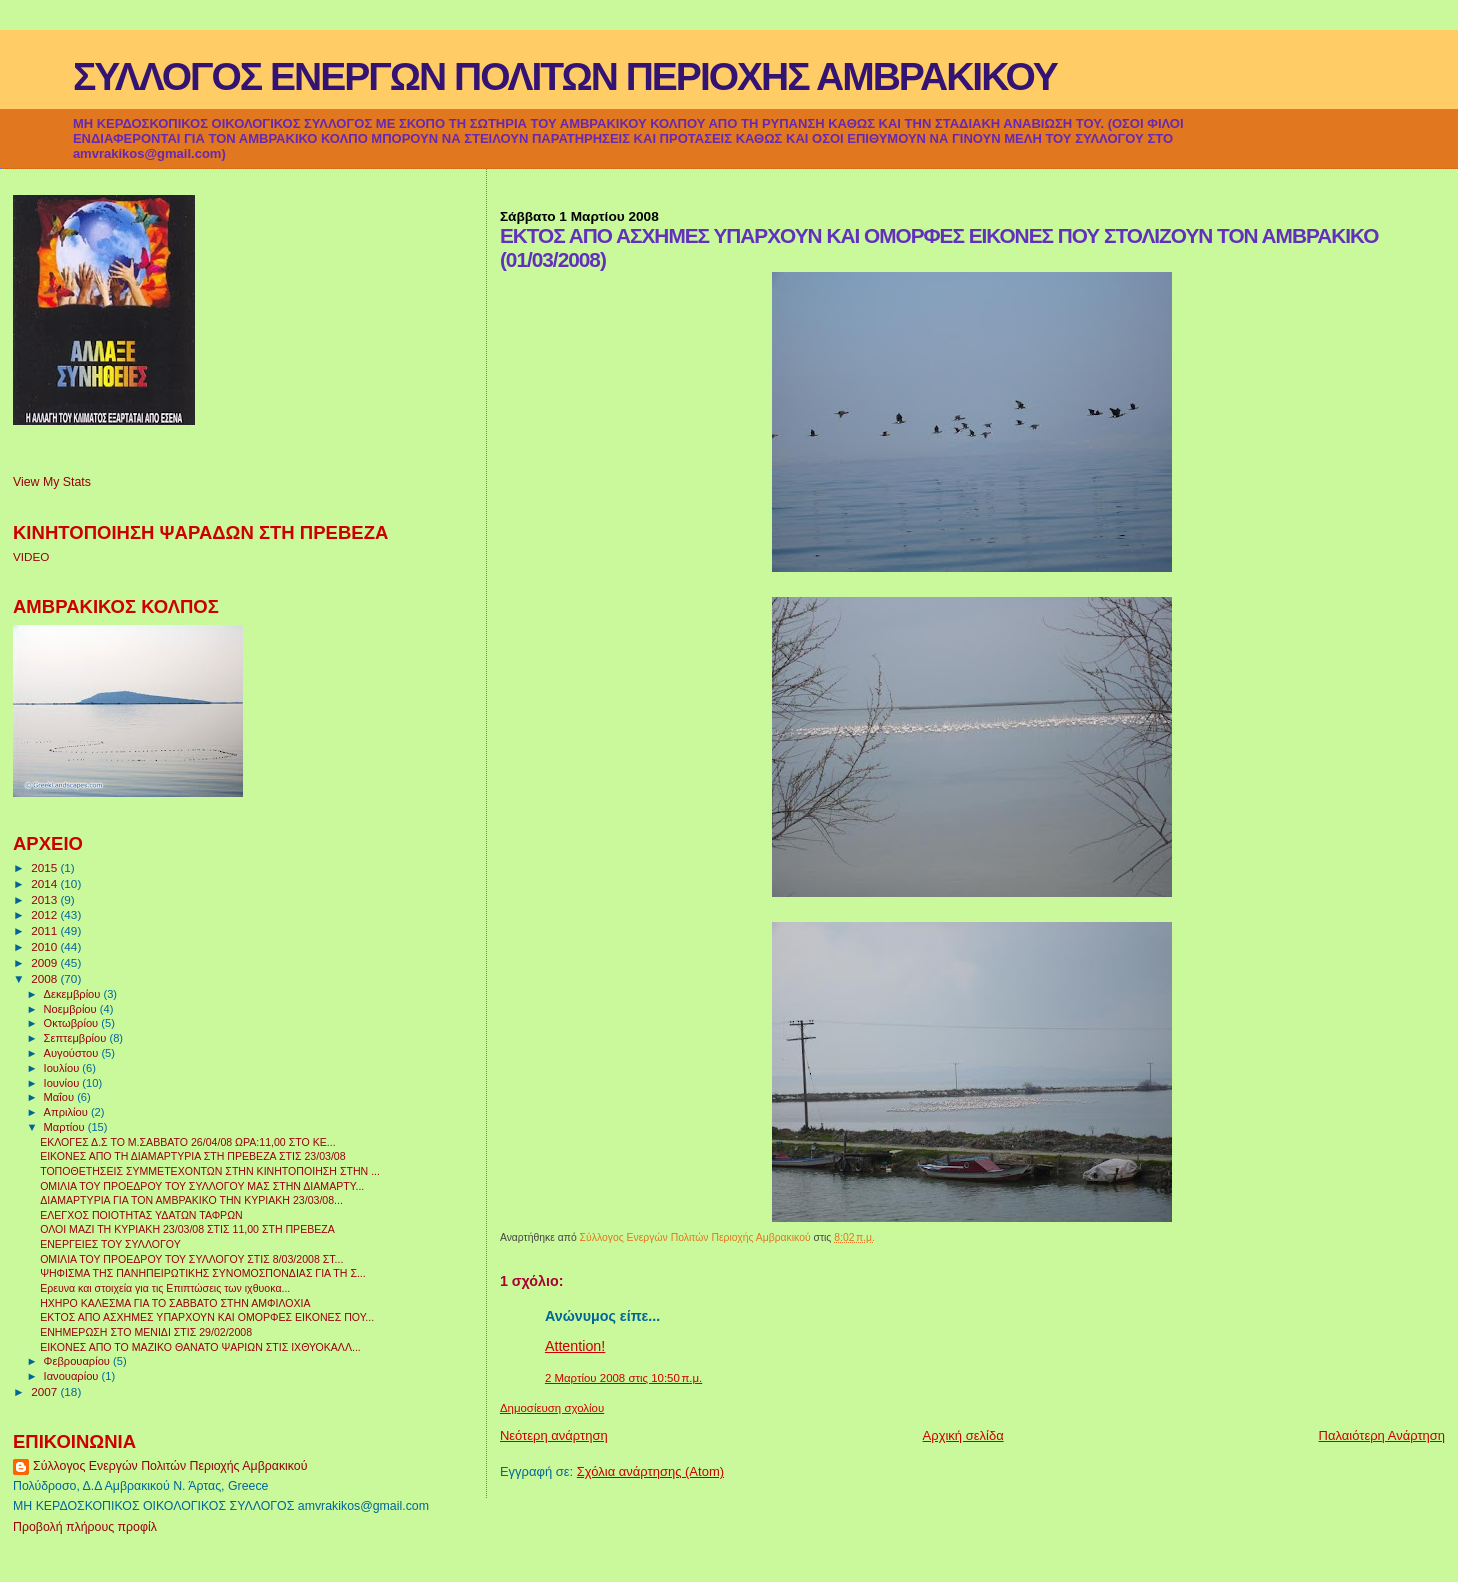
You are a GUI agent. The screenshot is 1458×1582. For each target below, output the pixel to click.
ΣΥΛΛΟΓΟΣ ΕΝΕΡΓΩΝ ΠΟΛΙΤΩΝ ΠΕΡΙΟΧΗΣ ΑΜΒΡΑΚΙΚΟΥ (565, 76)
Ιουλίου (63, 1068)
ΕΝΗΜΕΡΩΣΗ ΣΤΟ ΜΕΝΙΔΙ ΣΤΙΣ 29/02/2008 (146, 1332)
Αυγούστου (73, 1053)
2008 (45, 978)
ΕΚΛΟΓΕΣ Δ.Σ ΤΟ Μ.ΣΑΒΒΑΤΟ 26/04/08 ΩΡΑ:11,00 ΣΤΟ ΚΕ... (187, 1142)
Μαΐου (61, 1097)
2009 (45, 962)
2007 (45, 1391)
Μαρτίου (66, 1127)
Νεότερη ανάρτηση (554, 1435)
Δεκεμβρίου (74, 994)
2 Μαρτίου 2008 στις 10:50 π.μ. (623, 1378)
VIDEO (31, 556)
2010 (45, 946)
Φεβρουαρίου (78, 1361)
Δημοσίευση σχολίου (552, 1408)
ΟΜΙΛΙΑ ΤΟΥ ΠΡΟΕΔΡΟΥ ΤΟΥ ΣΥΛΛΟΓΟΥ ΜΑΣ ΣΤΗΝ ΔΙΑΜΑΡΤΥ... (202, 1186)
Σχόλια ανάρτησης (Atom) (650, 1471)
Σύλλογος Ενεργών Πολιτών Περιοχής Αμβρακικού (170, 1466)
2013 (45, 899)
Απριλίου (67, 1112)
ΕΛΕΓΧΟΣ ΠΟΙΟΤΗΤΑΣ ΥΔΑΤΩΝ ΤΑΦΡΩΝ (141, 1215)
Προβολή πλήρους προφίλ (85, 1527)
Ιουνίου (63, 1083)
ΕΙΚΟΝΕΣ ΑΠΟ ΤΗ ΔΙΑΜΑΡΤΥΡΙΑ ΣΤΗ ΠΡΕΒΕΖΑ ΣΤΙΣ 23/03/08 (192, 1156)
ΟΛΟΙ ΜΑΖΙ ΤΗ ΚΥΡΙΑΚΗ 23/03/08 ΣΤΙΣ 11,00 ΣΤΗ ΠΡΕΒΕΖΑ (187, 1229)
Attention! (575, 1346)
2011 (45, 930)
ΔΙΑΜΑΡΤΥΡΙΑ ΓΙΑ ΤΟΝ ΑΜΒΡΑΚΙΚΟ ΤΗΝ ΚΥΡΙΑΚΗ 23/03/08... (191, 1200)
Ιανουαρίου (73, 1376)
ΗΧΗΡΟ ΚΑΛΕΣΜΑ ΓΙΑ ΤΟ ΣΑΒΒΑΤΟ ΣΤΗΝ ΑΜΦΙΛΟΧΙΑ (175, 1303)
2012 (45, 914)
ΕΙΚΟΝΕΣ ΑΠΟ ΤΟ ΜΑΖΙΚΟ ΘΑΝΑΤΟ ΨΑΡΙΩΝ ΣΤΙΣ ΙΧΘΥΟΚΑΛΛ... (200, 1347)
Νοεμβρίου (72, 1009)
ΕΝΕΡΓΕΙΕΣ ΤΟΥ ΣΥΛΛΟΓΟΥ (110, 1244)
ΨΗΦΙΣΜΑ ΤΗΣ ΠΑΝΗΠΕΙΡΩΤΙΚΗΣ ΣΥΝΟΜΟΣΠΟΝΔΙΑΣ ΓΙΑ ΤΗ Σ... (203, 1273)
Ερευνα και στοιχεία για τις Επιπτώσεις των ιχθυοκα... (165, 1288)
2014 (45, 883)
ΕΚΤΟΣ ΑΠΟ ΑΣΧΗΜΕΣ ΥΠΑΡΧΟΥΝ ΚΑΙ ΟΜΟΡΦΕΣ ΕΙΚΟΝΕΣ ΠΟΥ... (207, 1317)
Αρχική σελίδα (963, 1435)
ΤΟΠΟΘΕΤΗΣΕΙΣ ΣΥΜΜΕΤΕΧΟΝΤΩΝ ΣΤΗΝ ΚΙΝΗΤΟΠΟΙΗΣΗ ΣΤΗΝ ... (210, 1171)
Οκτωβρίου (73, 1023)
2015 (45, 867)
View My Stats (52, 482)
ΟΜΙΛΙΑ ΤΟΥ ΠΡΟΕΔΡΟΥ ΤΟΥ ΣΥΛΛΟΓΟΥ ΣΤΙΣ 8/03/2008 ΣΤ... (191, 1259)
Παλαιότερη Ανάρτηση (1382, 1435)
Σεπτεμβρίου (77, 1038)
